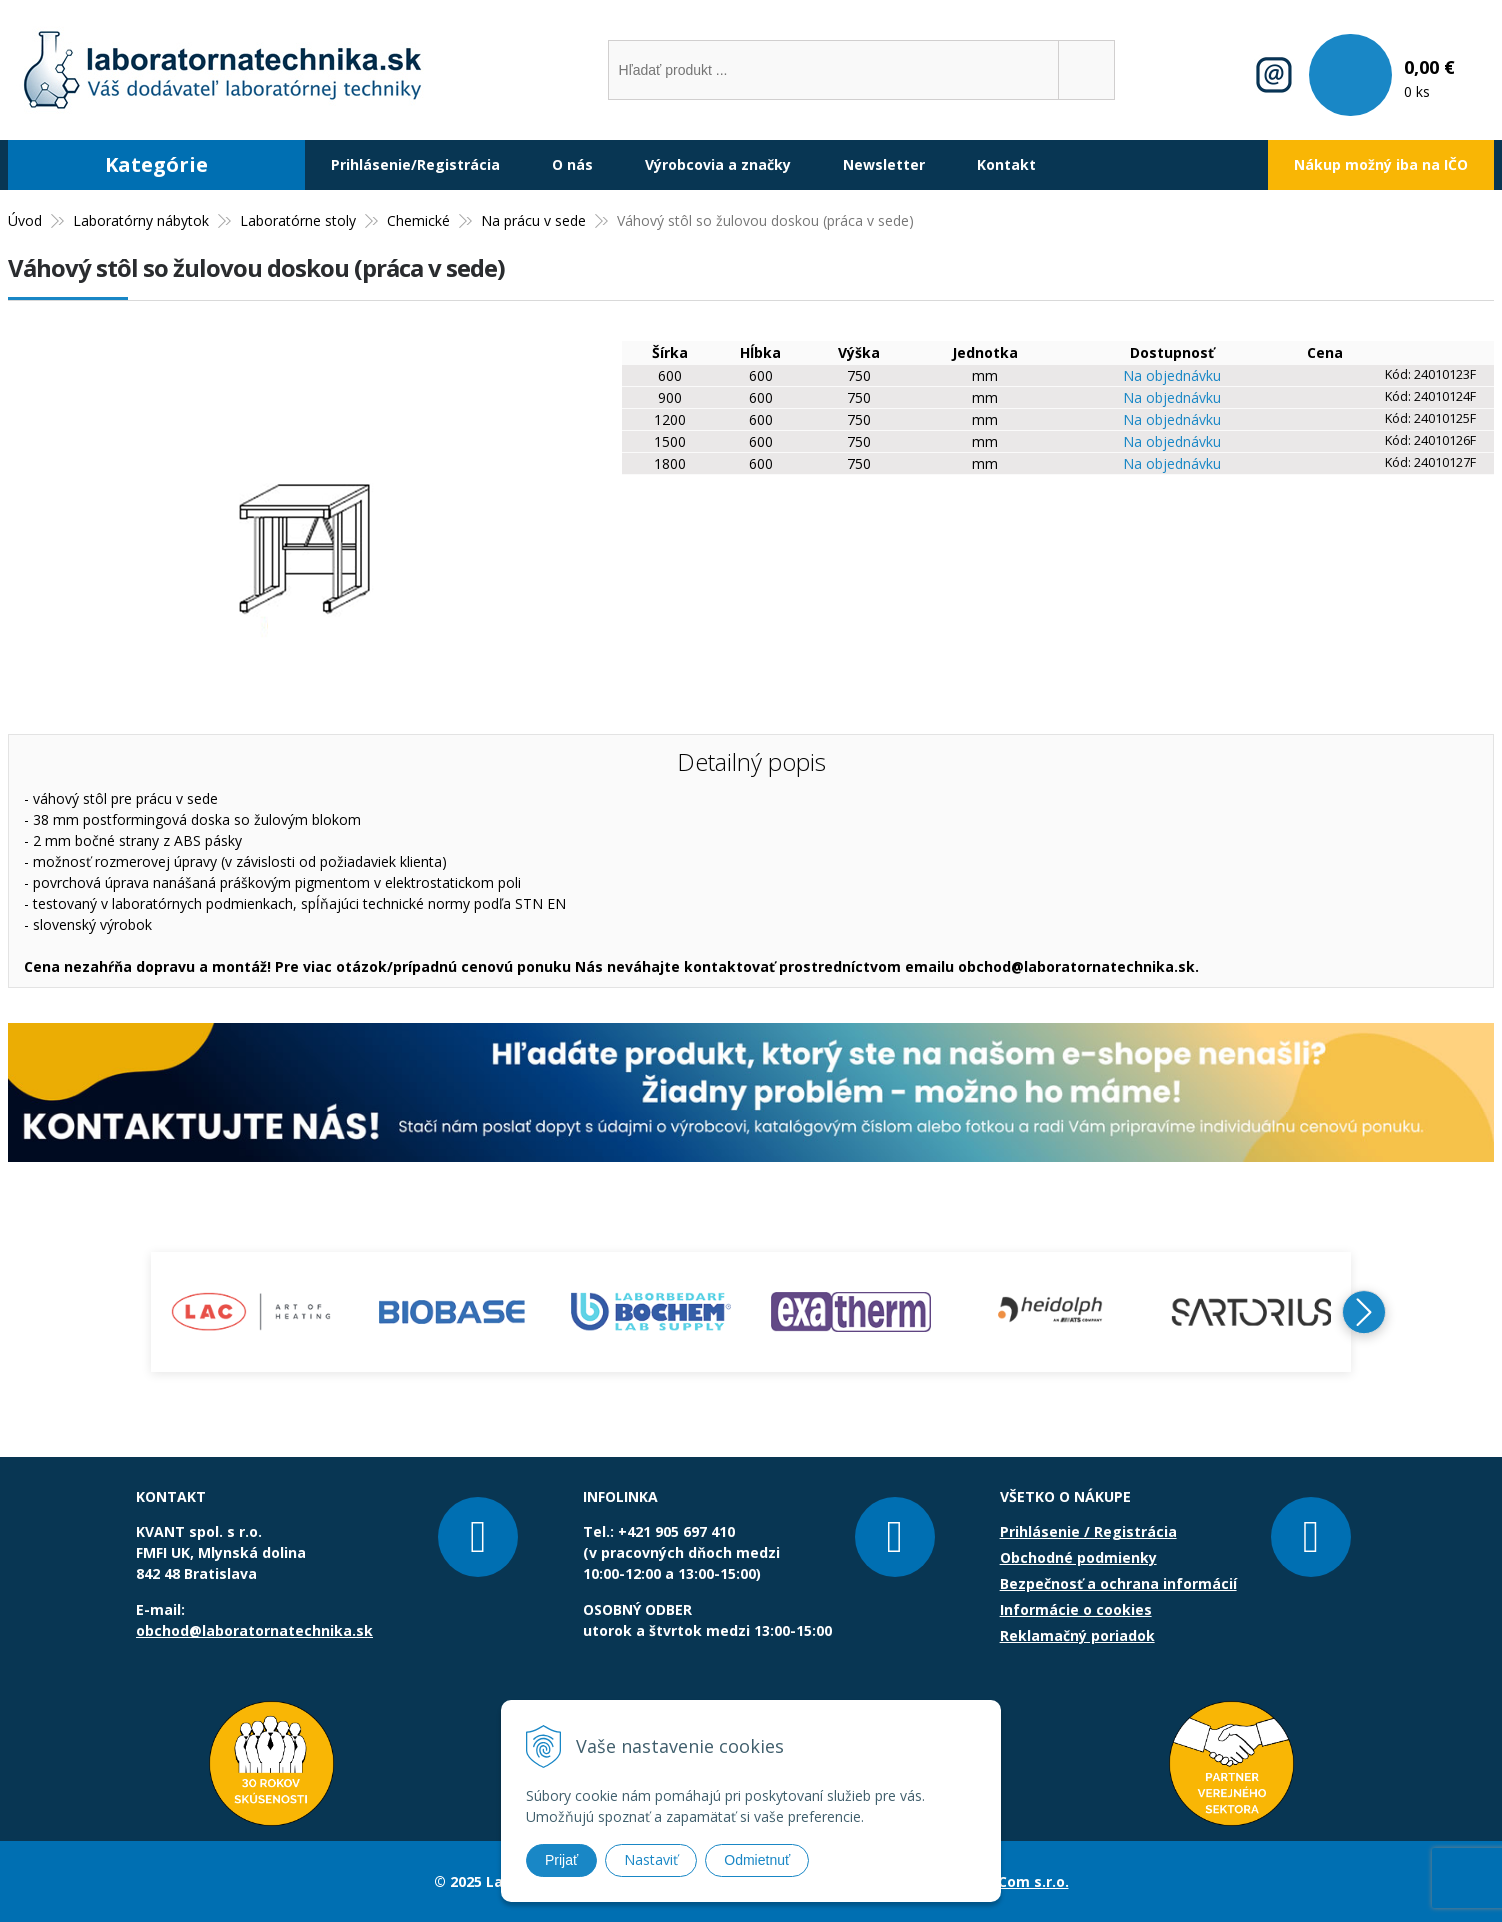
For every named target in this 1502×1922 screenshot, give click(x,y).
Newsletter (884, 164)
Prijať (561, 1860)
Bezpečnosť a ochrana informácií (1118, 1583)
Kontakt (1006, 164)
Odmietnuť (757, 1860)
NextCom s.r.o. (1016, 1881)
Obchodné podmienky (1078, 1557)
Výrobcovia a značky (718, 164)
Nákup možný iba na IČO (1381, 164)
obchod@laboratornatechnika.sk (254, 1630)
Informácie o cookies (1076, 1609)
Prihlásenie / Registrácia (1088, 1531)
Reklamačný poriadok (1077, 1635)
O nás (572, 164)
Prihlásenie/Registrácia (415, 164)
